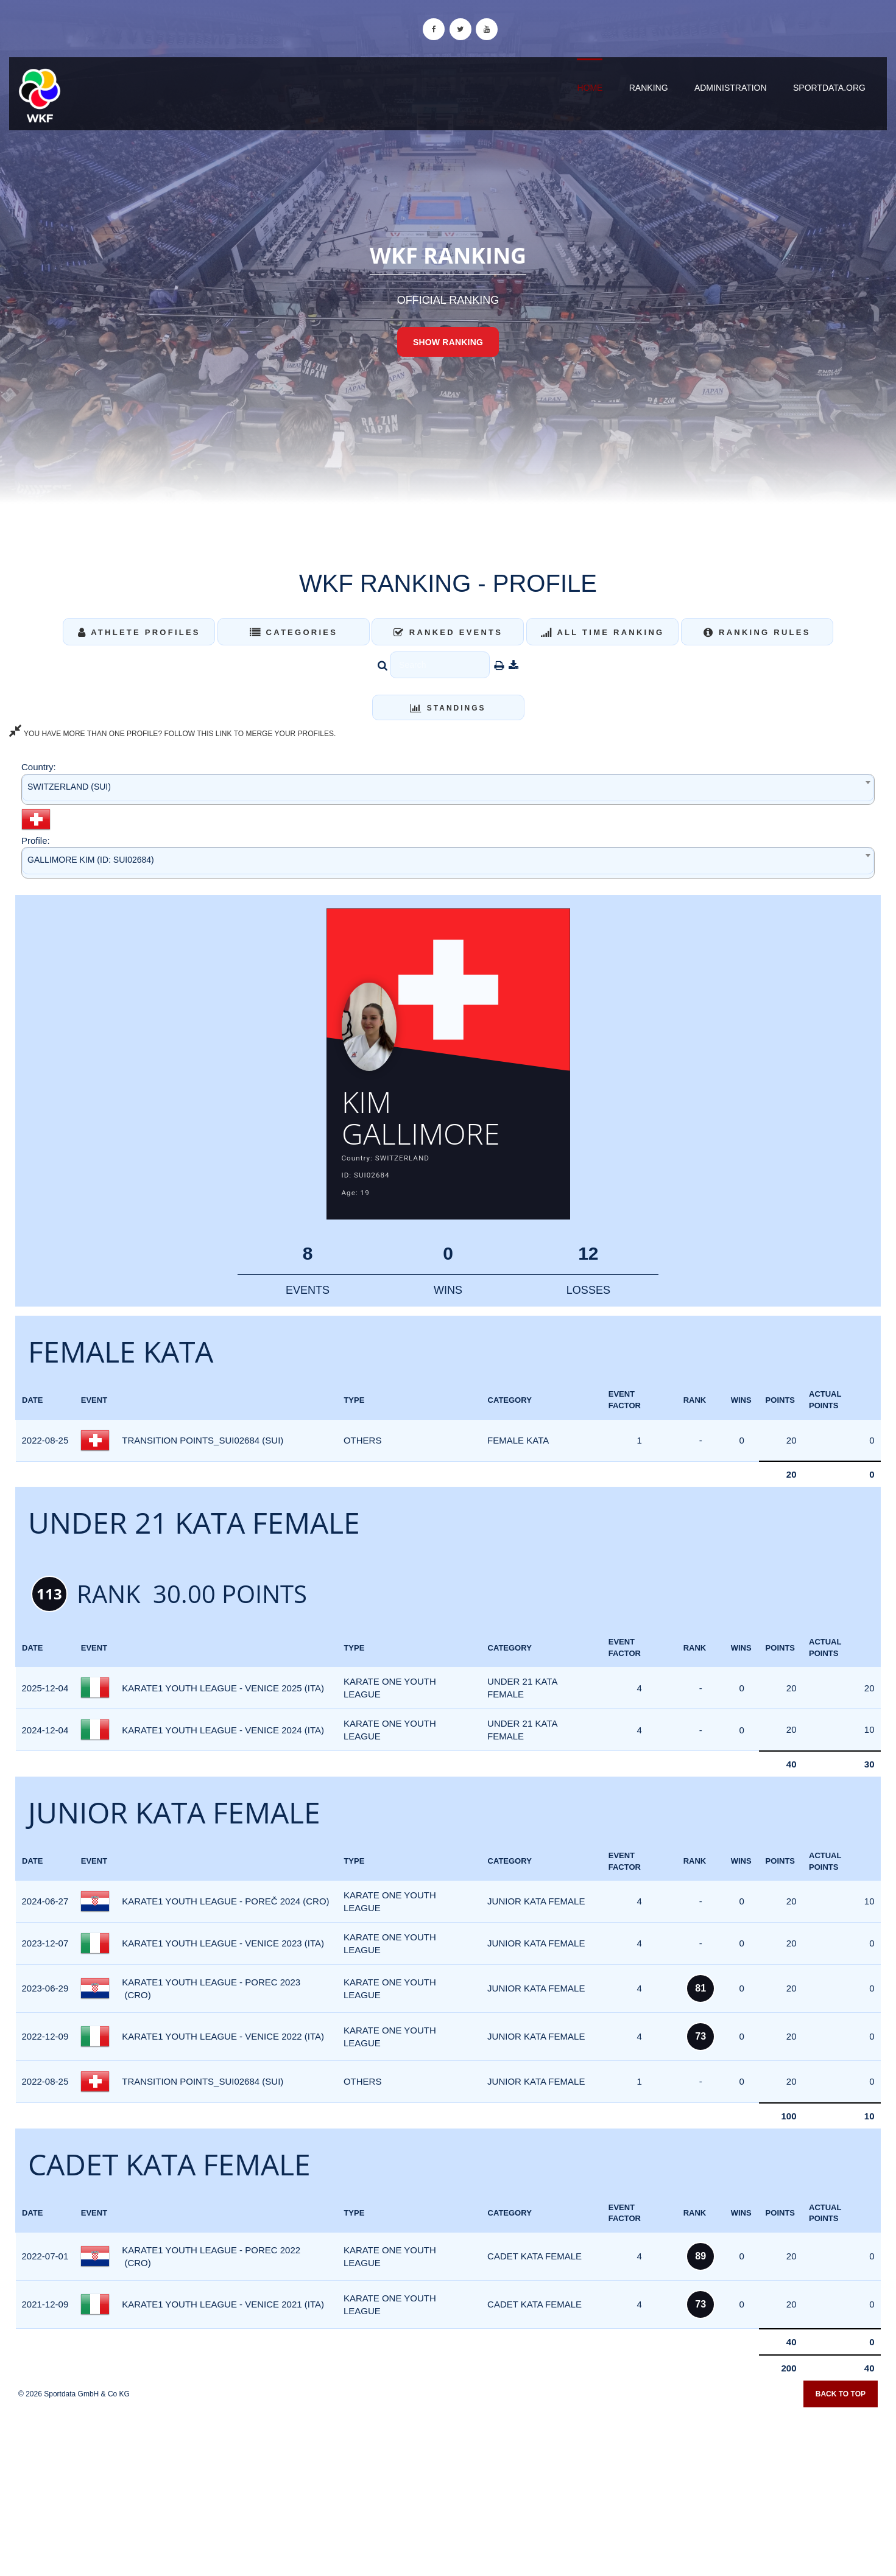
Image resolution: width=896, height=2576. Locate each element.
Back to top (841, 2394)
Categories (294, 632)
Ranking (648, 88)
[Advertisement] (448, 2487)
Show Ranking (448, 342)
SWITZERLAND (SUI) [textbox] (69, 786)
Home (589, 88)
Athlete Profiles (139, 632)
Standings (447, 708)
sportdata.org (829, 88)
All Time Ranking (603, 632)
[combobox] (448, 789)
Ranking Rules (757, 632)
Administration (730, 88)
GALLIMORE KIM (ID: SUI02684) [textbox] (90, 860)
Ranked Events (448, 632)
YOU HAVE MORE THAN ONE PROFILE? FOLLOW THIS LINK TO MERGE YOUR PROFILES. (172, 733)
